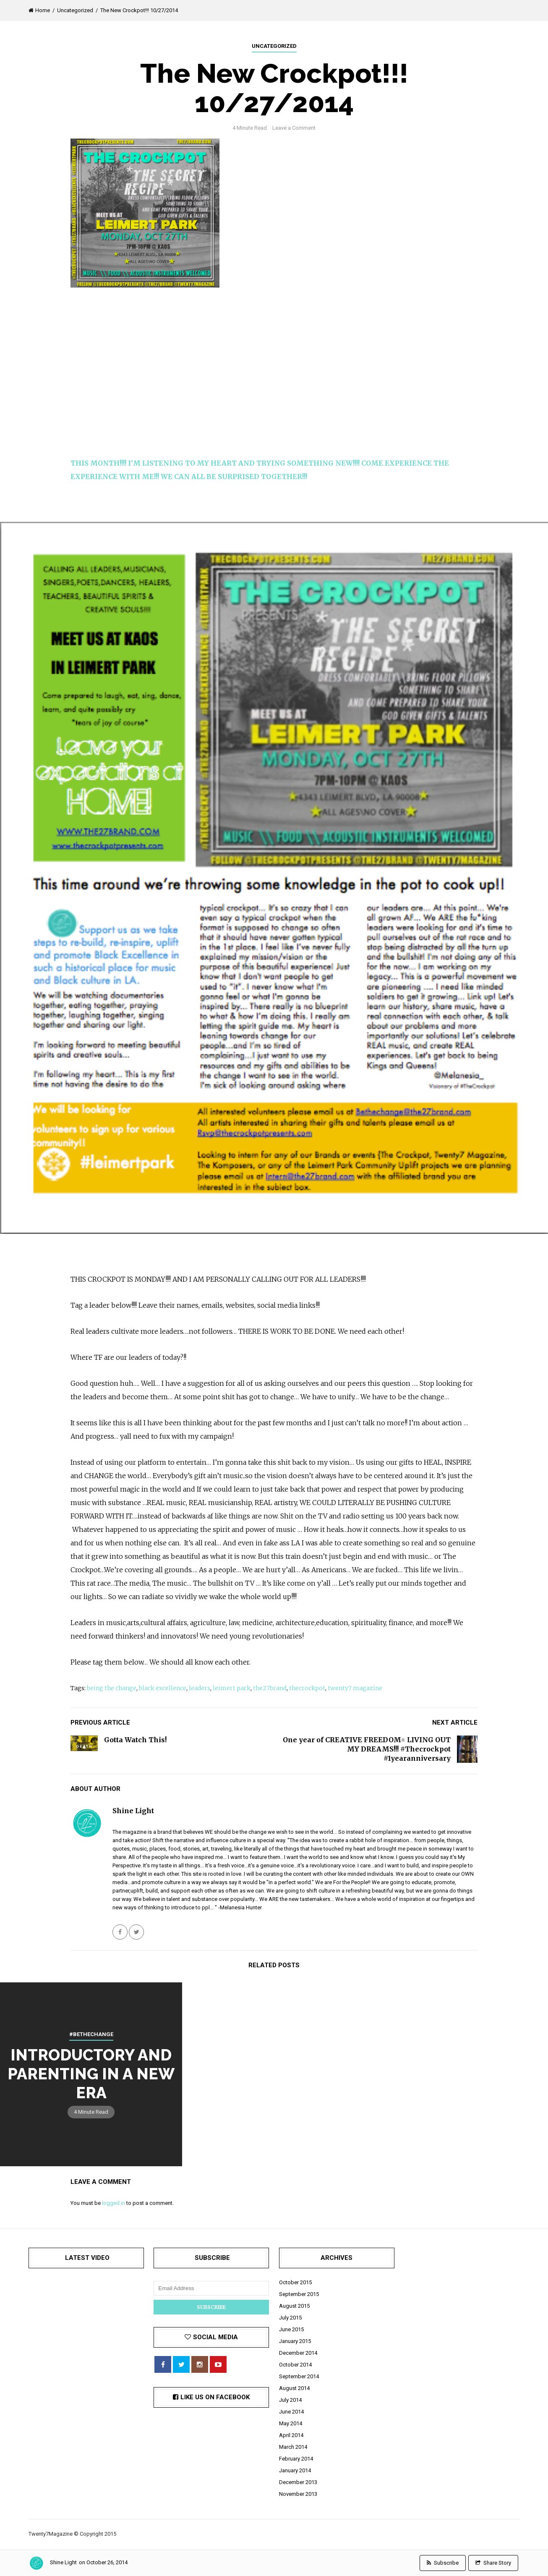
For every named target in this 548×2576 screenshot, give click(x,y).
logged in (113, 2203)
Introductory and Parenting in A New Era (91, 2073)
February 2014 (296, 2459)
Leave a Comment (294, 128)
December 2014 (298, 2353)
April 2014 (291, 2435)
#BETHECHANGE (91, 2034)
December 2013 (298, 2482)
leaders (199, 1688)
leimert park (232, 1688)
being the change (111, 1688)
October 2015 (295, 2282)
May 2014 (290, 2423)
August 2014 (294, 2388)
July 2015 (290, 2317)
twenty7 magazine (355, 1688)
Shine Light (63, 2562)
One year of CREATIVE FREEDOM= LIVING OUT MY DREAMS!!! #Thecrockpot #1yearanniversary (367, 1749)
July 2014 (290, 2400)
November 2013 (298, 2494)
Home (39, 10)
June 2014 (291, 2411)
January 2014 (295, 2470)
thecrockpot (307, 1688)
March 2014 (293, 2447)
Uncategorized (75, 10)
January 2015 (295, 2341)
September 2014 (299, 2376)
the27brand (270, 1688)
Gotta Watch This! (135, 1740)
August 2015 (294, 2306)
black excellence (162, 1688)
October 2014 (295, 2364)
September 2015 (299, 2294)
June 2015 (291, 2329)
